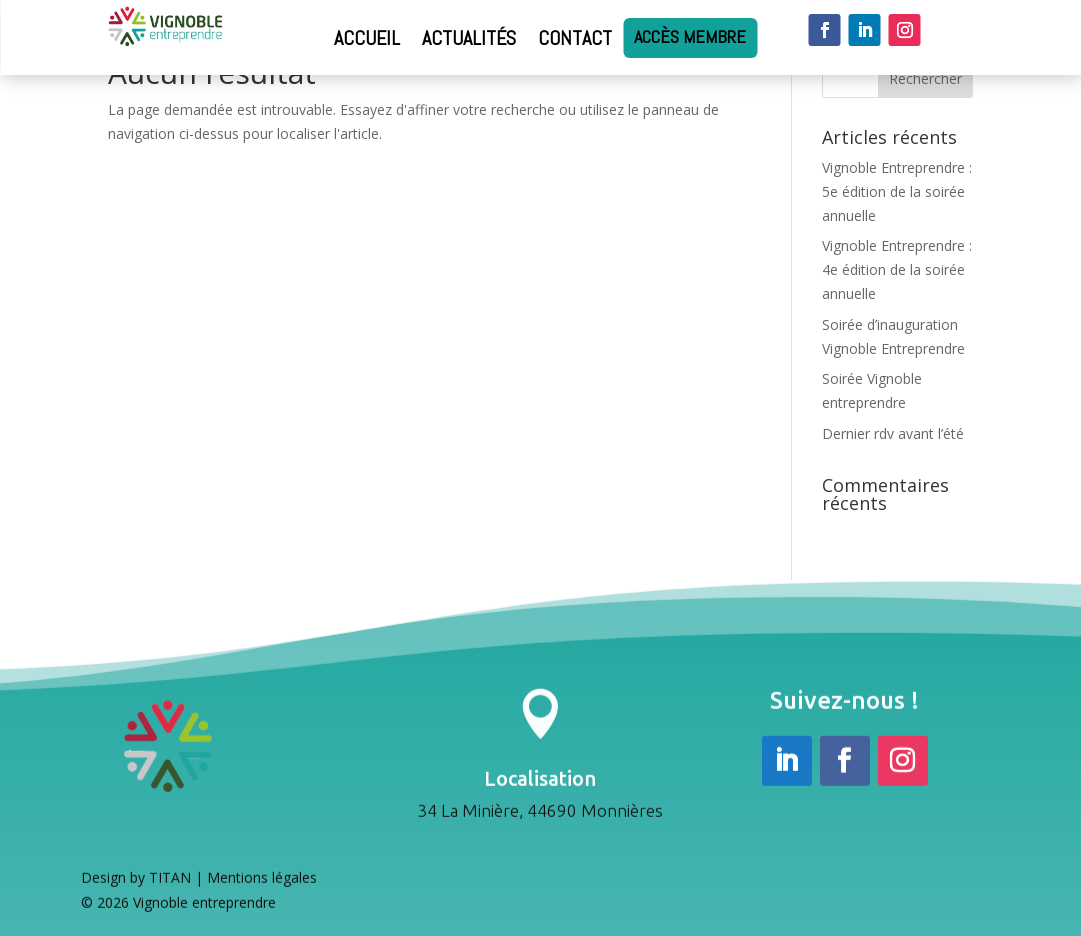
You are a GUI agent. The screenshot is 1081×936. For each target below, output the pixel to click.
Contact (575, 38)
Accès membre (690, 38)
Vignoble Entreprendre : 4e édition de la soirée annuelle (897, 269)
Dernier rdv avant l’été (893, 433)
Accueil (367, 38)
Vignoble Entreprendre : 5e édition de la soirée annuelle (897, 191)
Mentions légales (262, 879)
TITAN (170, 879)
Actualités (469, 38)
